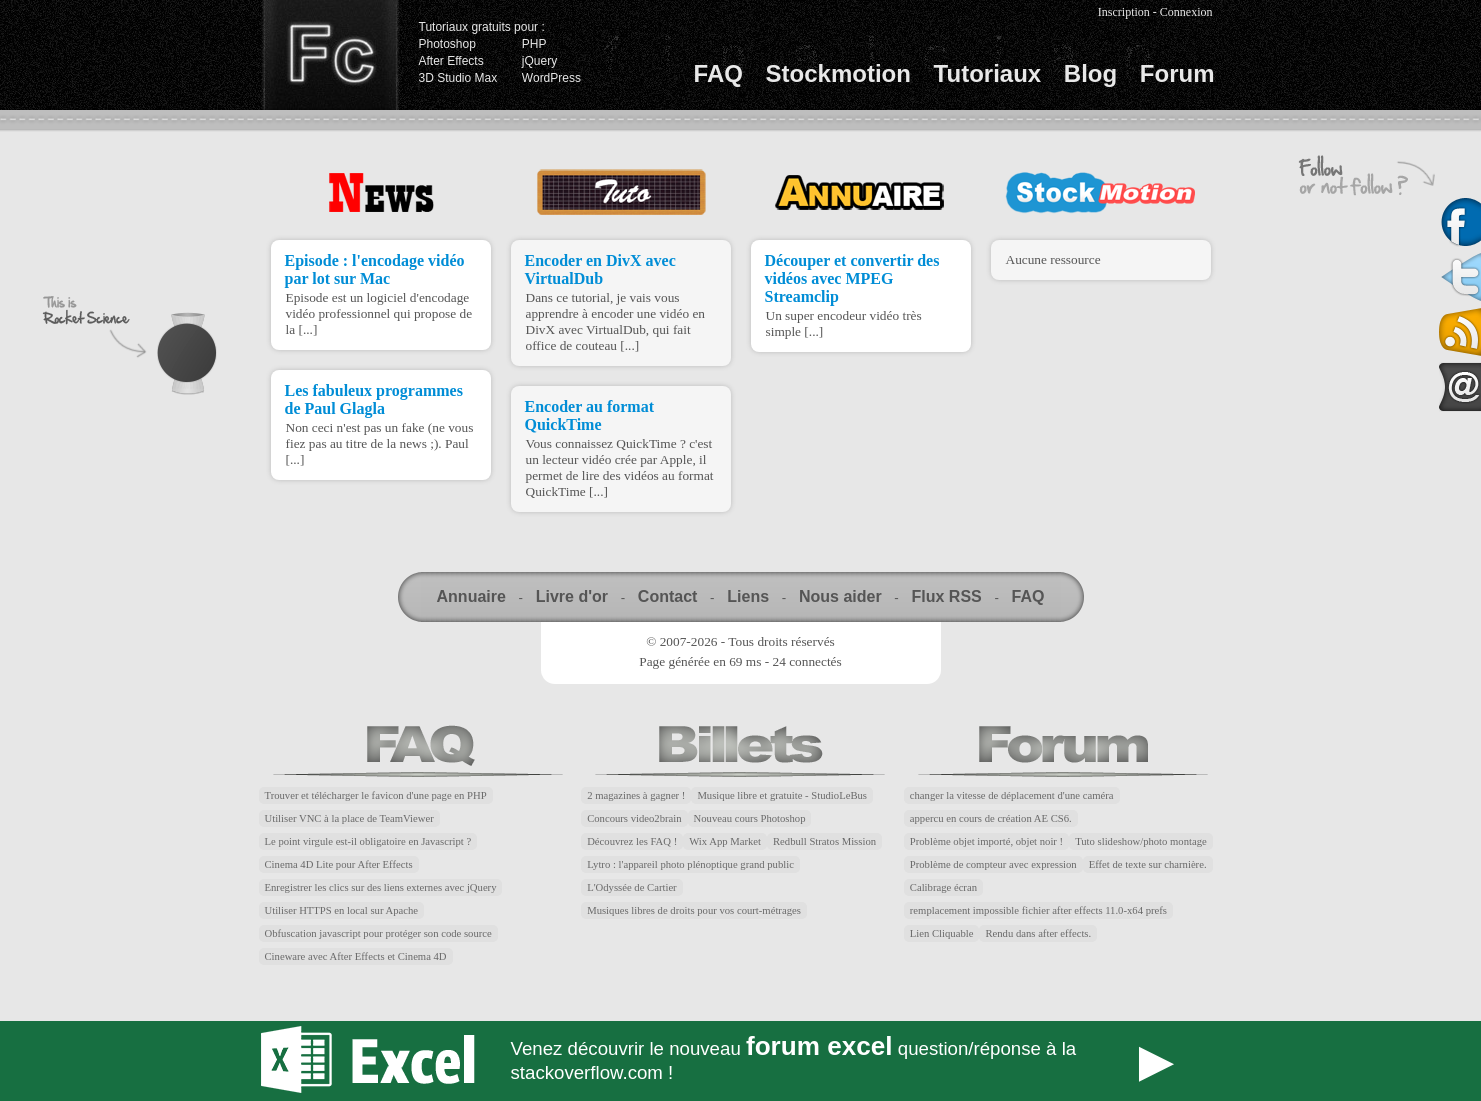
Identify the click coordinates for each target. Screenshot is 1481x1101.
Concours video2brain (634, 818)
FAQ (718, 73)
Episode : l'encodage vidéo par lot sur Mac (375, 269)
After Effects (451, 61)
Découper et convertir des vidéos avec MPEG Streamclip (852, 278)
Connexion (1186, 12)
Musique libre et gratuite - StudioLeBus (782, 795)
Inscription (1124, 12)
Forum (1177, 73)
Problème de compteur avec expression (993, 864)
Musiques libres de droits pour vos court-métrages (694, 910)
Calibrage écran (943, 887)
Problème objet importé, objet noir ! (986, 841)
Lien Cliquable (942, 933)
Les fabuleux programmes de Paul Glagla (374, 399)
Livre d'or (572, 596)
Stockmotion (838, 73)
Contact (668, 596)
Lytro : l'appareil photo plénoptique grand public (690, 864)
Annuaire (471, 596)
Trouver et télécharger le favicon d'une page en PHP (376, 795)
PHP (534, 44)
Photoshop (447, 44)
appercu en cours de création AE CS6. (991, 818)
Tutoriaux (988, 73)
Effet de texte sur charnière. (1148, 864)
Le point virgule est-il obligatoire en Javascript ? (368, 841)
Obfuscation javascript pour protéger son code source (378, 933)
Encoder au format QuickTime (589, 415)
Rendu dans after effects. (1038, 933)
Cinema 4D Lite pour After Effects (339, 864)
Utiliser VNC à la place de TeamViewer (349, 818)
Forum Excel (741, 1061)
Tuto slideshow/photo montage (1141, 841)
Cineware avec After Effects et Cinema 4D (356, 956)
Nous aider (840, 596)
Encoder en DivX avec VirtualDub (600, 269)
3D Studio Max (458, 78)
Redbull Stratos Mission (824, 841)
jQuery (539, 61)
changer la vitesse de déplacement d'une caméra (1012, 795)
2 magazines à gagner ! (636, 795)
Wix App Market (725, 841)
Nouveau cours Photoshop (750, 818)
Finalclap (330, 55)
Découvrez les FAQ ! (632, 841)
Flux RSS (946, 596)
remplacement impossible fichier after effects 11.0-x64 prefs (1038, 910)
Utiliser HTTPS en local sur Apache (342, 910)
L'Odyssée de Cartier (632, 887)
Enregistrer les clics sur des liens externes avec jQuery (381, 887)
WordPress (551, 78)
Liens (748, 596)
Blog (1090, 73)
